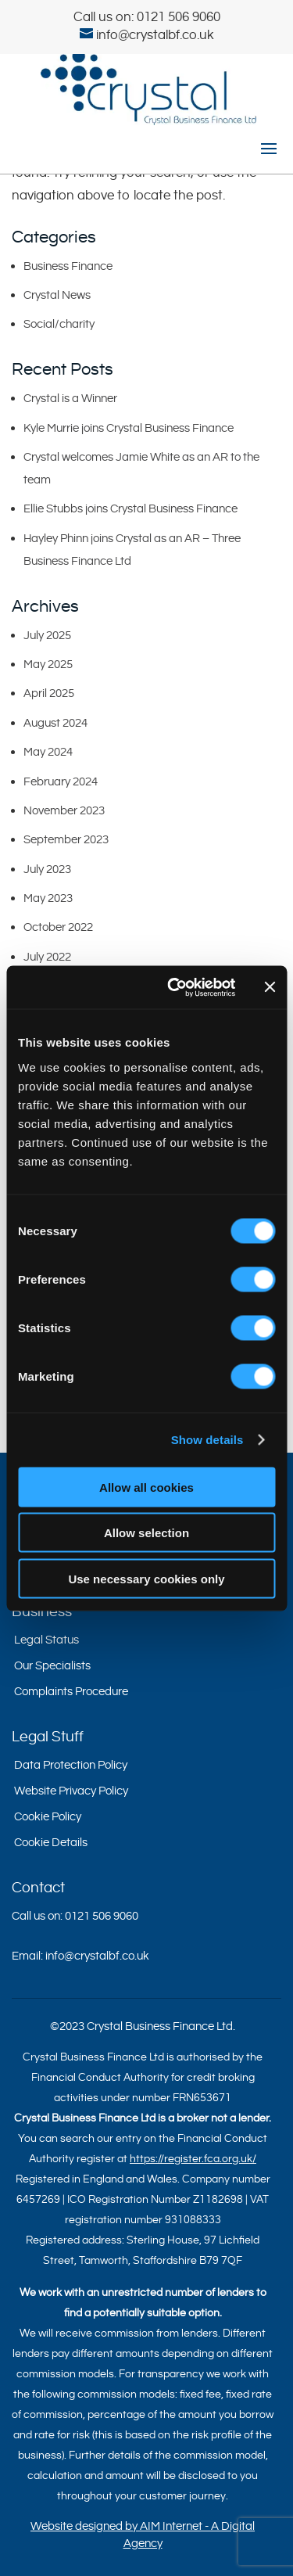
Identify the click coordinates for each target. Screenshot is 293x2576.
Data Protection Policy (70, 1765)
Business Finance (68, 266)
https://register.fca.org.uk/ (193, 2159)
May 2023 (48, 898)
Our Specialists (52, 1666)
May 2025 (48, 664)
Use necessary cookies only (146, 1578)
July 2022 (47, 957)
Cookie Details (51, 1842)
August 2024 (55, 723)
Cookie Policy (47, 1817)
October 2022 (58, 927)
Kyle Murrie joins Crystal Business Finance (128, 428)
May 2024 (48, 752)
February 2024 (60, 782)
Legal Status (46, 1640)
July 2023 (47, 869)
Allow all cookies (146, 1486)
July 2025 (47, 635)
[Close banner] (269, 987)
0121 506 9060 (178, 16)
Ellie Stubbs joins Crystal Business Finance (130, 509)
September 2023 (66, 840)
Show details (207, 1439)
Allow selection (146, 1532)
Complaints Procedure (71, 1692)
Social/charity (59, 324)
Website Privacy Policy (71, 1791)
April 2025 (48, 693)
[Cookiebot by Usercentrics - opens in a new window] (174, 987)
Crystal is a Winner (70, 398)
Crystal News (57, 295)
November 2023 (64, 811)
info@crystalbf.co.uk (97, 1956)
